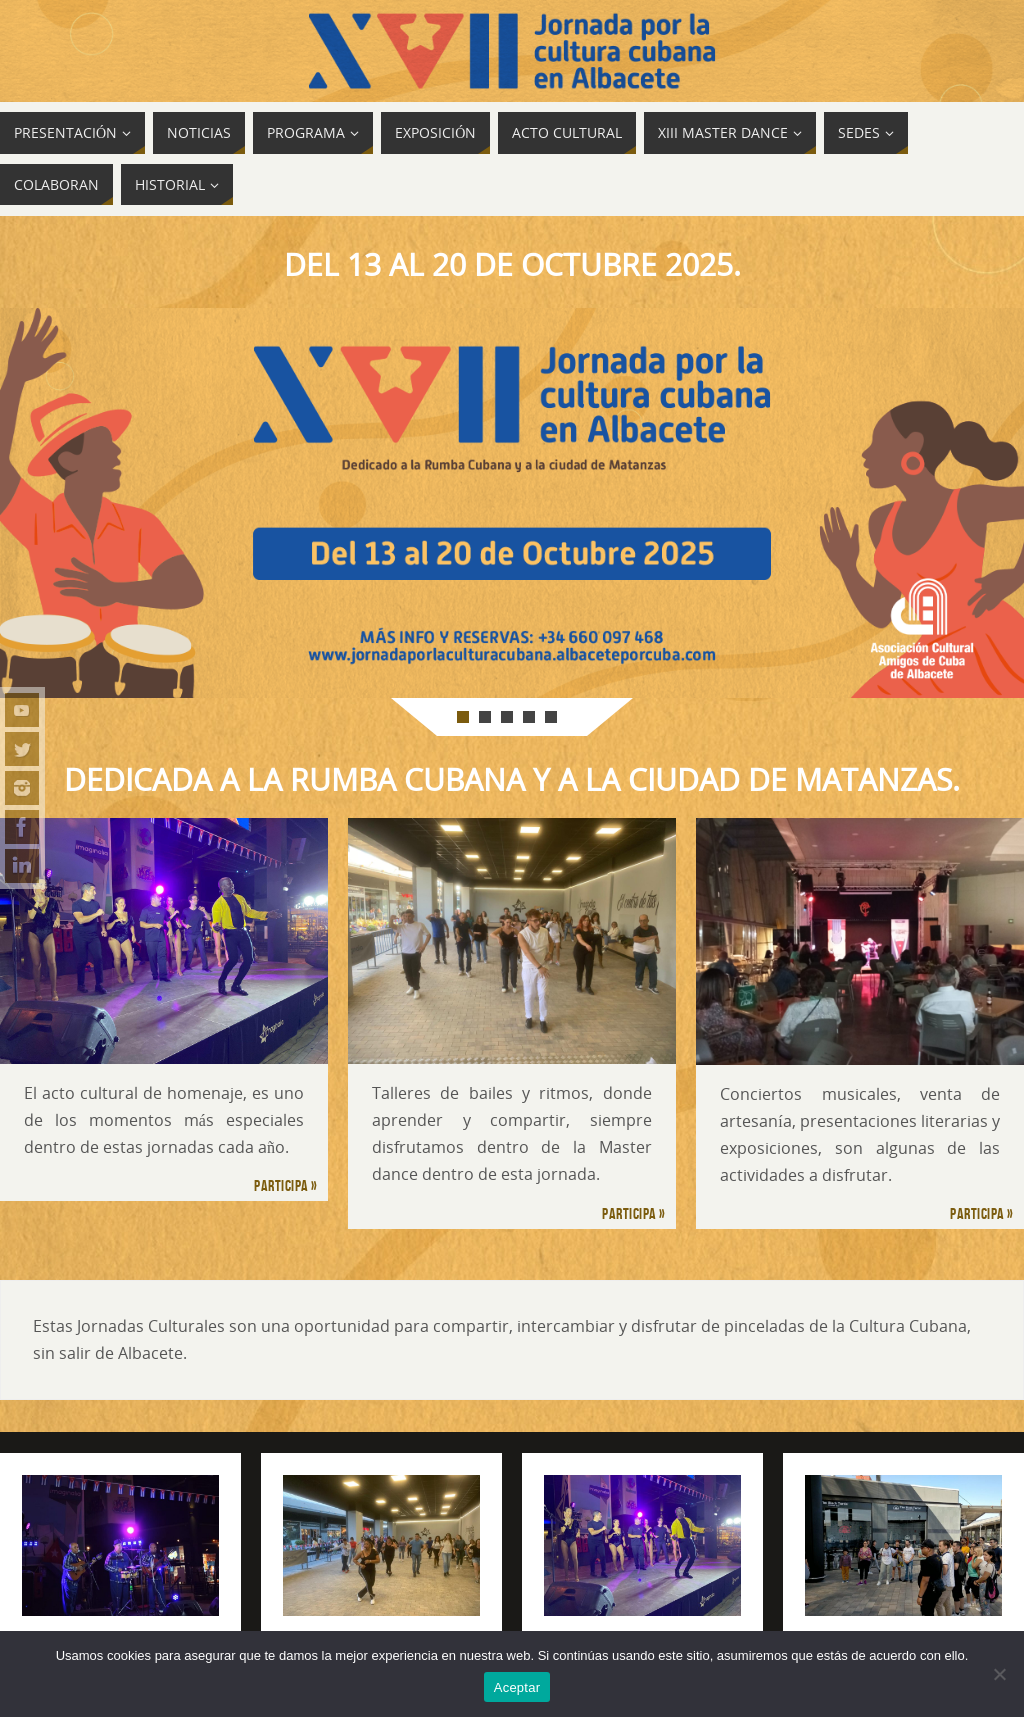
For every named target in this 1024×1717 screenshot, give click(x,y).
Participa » (286, 1185)
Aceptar (517, 1687)
